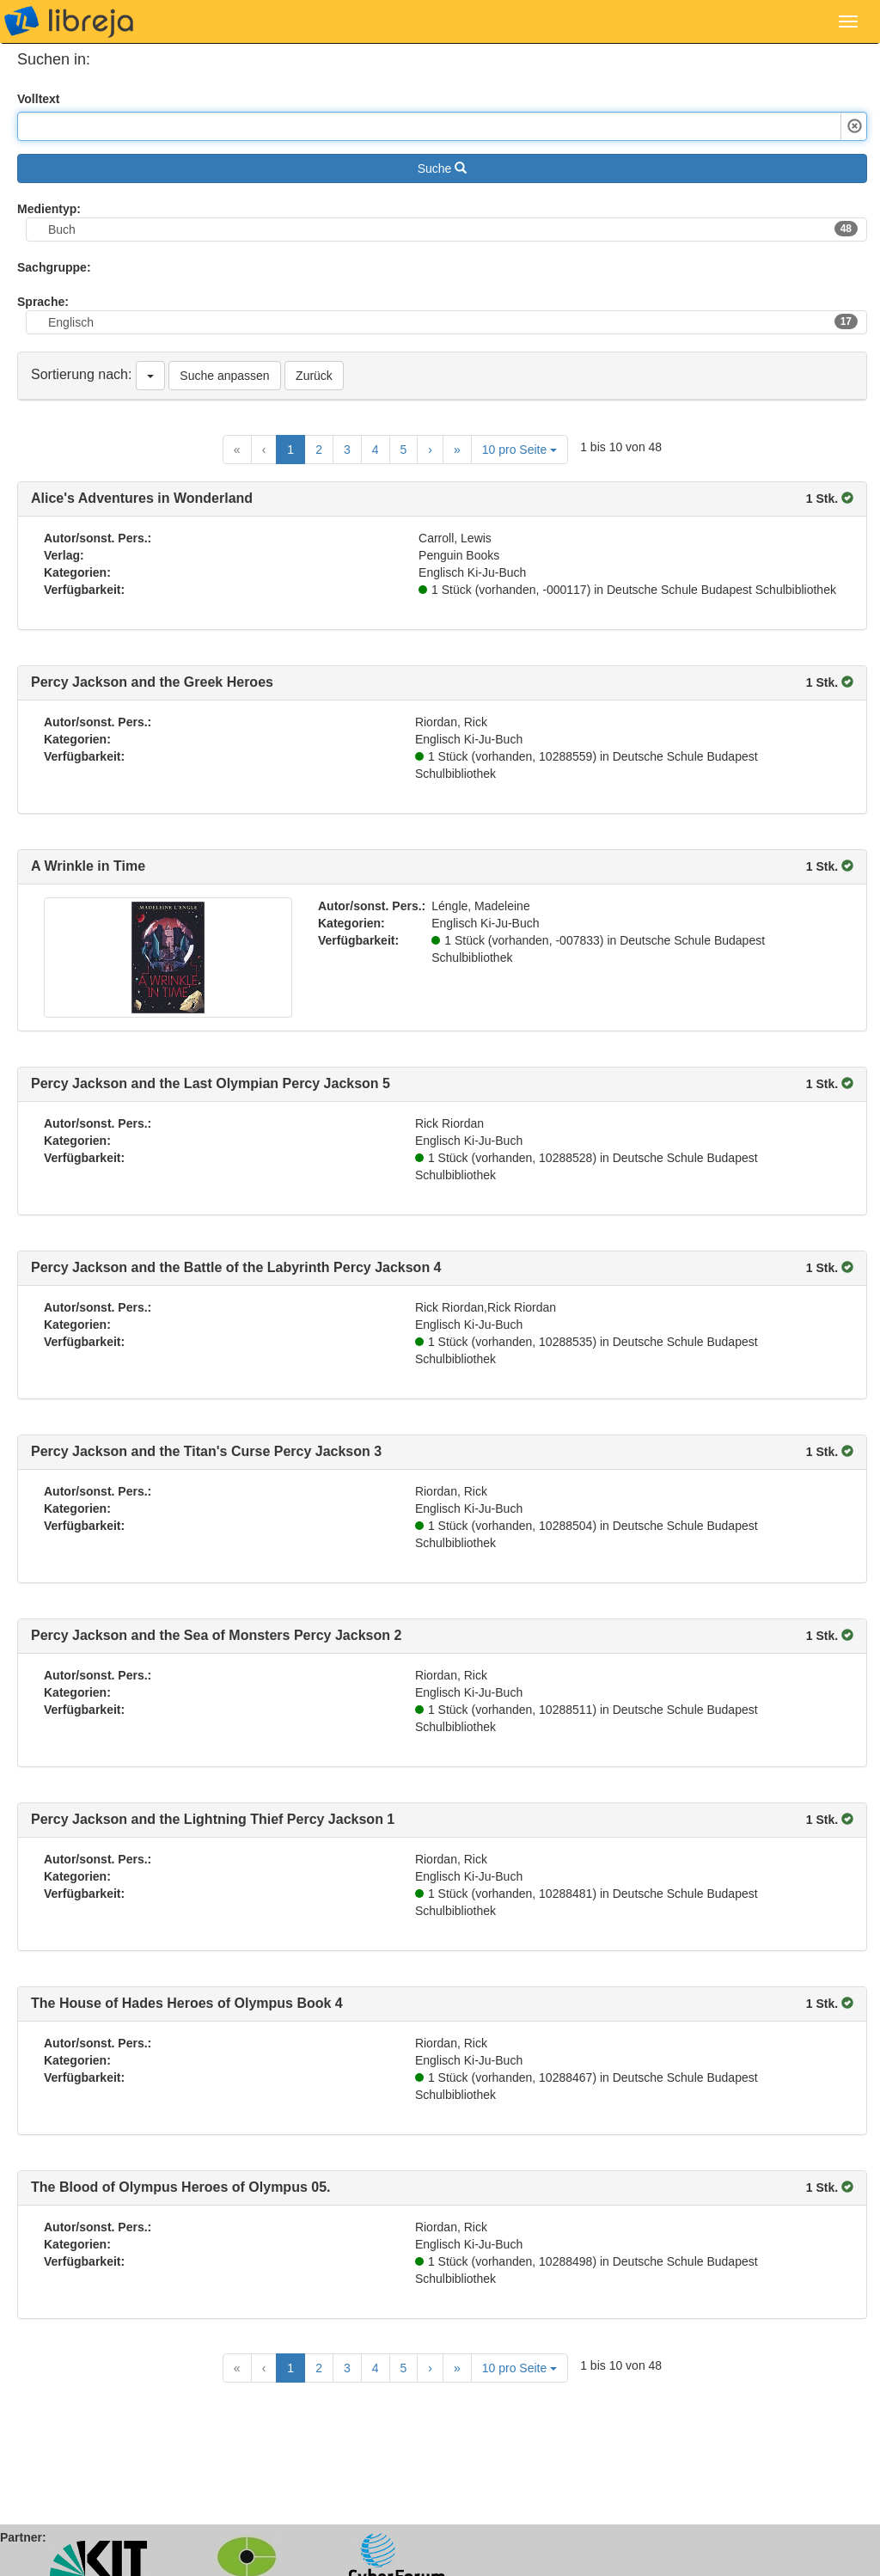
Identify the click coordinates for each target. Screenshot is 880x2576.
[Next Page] (430, 449)
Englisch (453, 321)
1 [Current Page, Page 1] (290, 449)
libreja (68, 21)
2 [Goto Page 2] (318, 449)
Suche (443, 168)
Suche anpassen (224, 375)
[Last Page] (457, 449)
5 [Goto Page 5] (403, 449)
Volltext (38, 99)
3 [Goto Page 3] (347, 449)
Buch (453, 228)
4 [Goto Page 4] (375, 449)
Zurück (314, 375)
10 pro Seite (519, 449)
